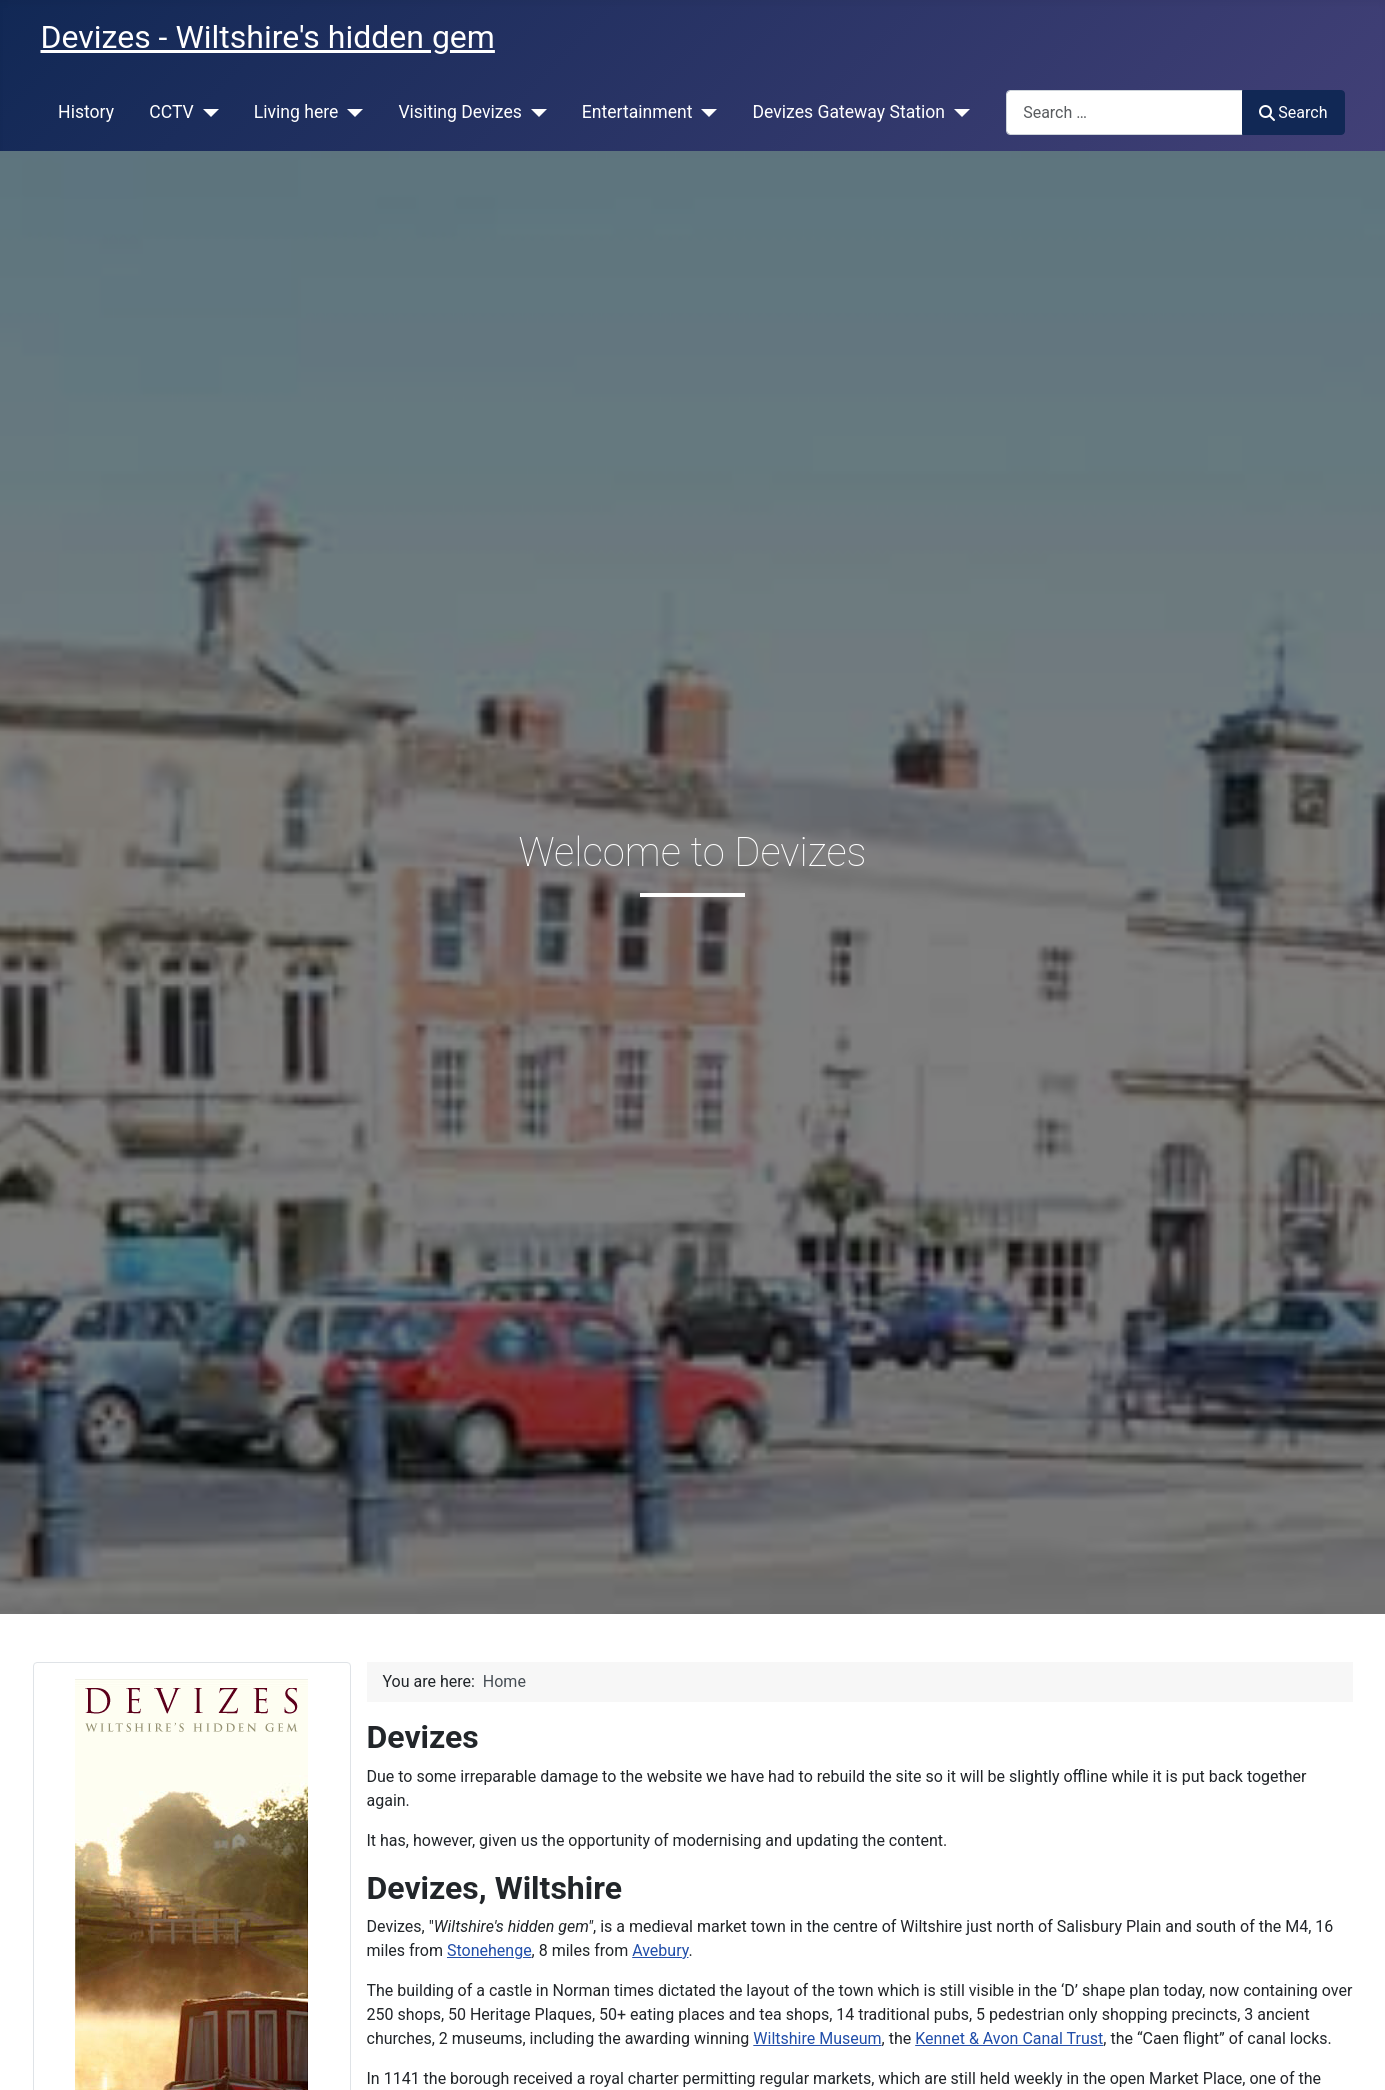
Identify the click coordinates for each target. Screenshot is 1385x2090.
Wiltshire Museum (817, 2038)
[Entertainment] (705, 112)
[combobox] (1124, 112)
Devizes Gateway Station (849, 112)
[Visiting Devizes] (534, 112)
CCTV (171, 112)
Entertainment (637, 112)
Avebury (660, 1950)
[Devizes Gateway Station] (957, 112)
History (86, 112)
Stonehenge (489, 1950)
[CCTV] (206, 112)
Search (1293, 112)
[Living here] (350, 112)
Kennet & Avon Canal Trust (1009, 2038)
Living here (296, 112)
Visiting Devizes (459, 112)
